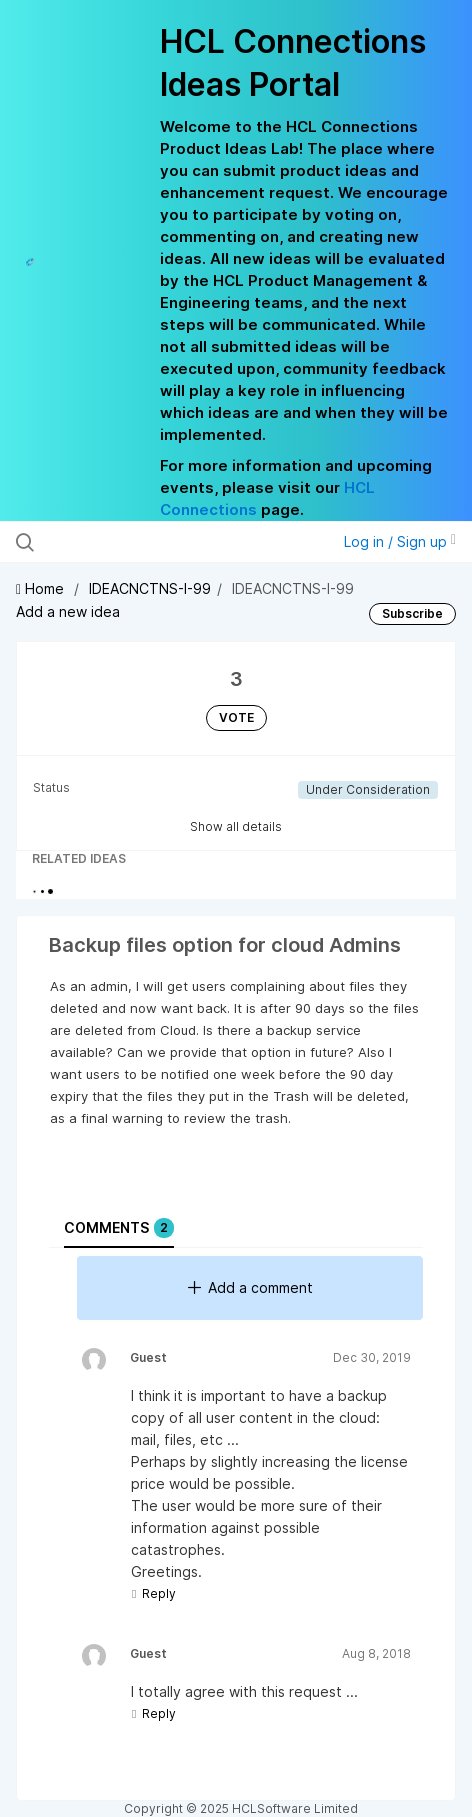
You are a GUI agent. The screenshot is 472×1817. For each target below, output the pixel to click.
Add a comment (250, 1287)
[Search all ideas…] (143, 542)
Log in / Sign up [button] (400, 541)
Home (42, 588)
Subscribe (412, 613)
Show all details (236, 826)
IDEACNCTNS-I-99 (150, 588)
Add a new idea (68, 611)
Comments (119, 1228)
